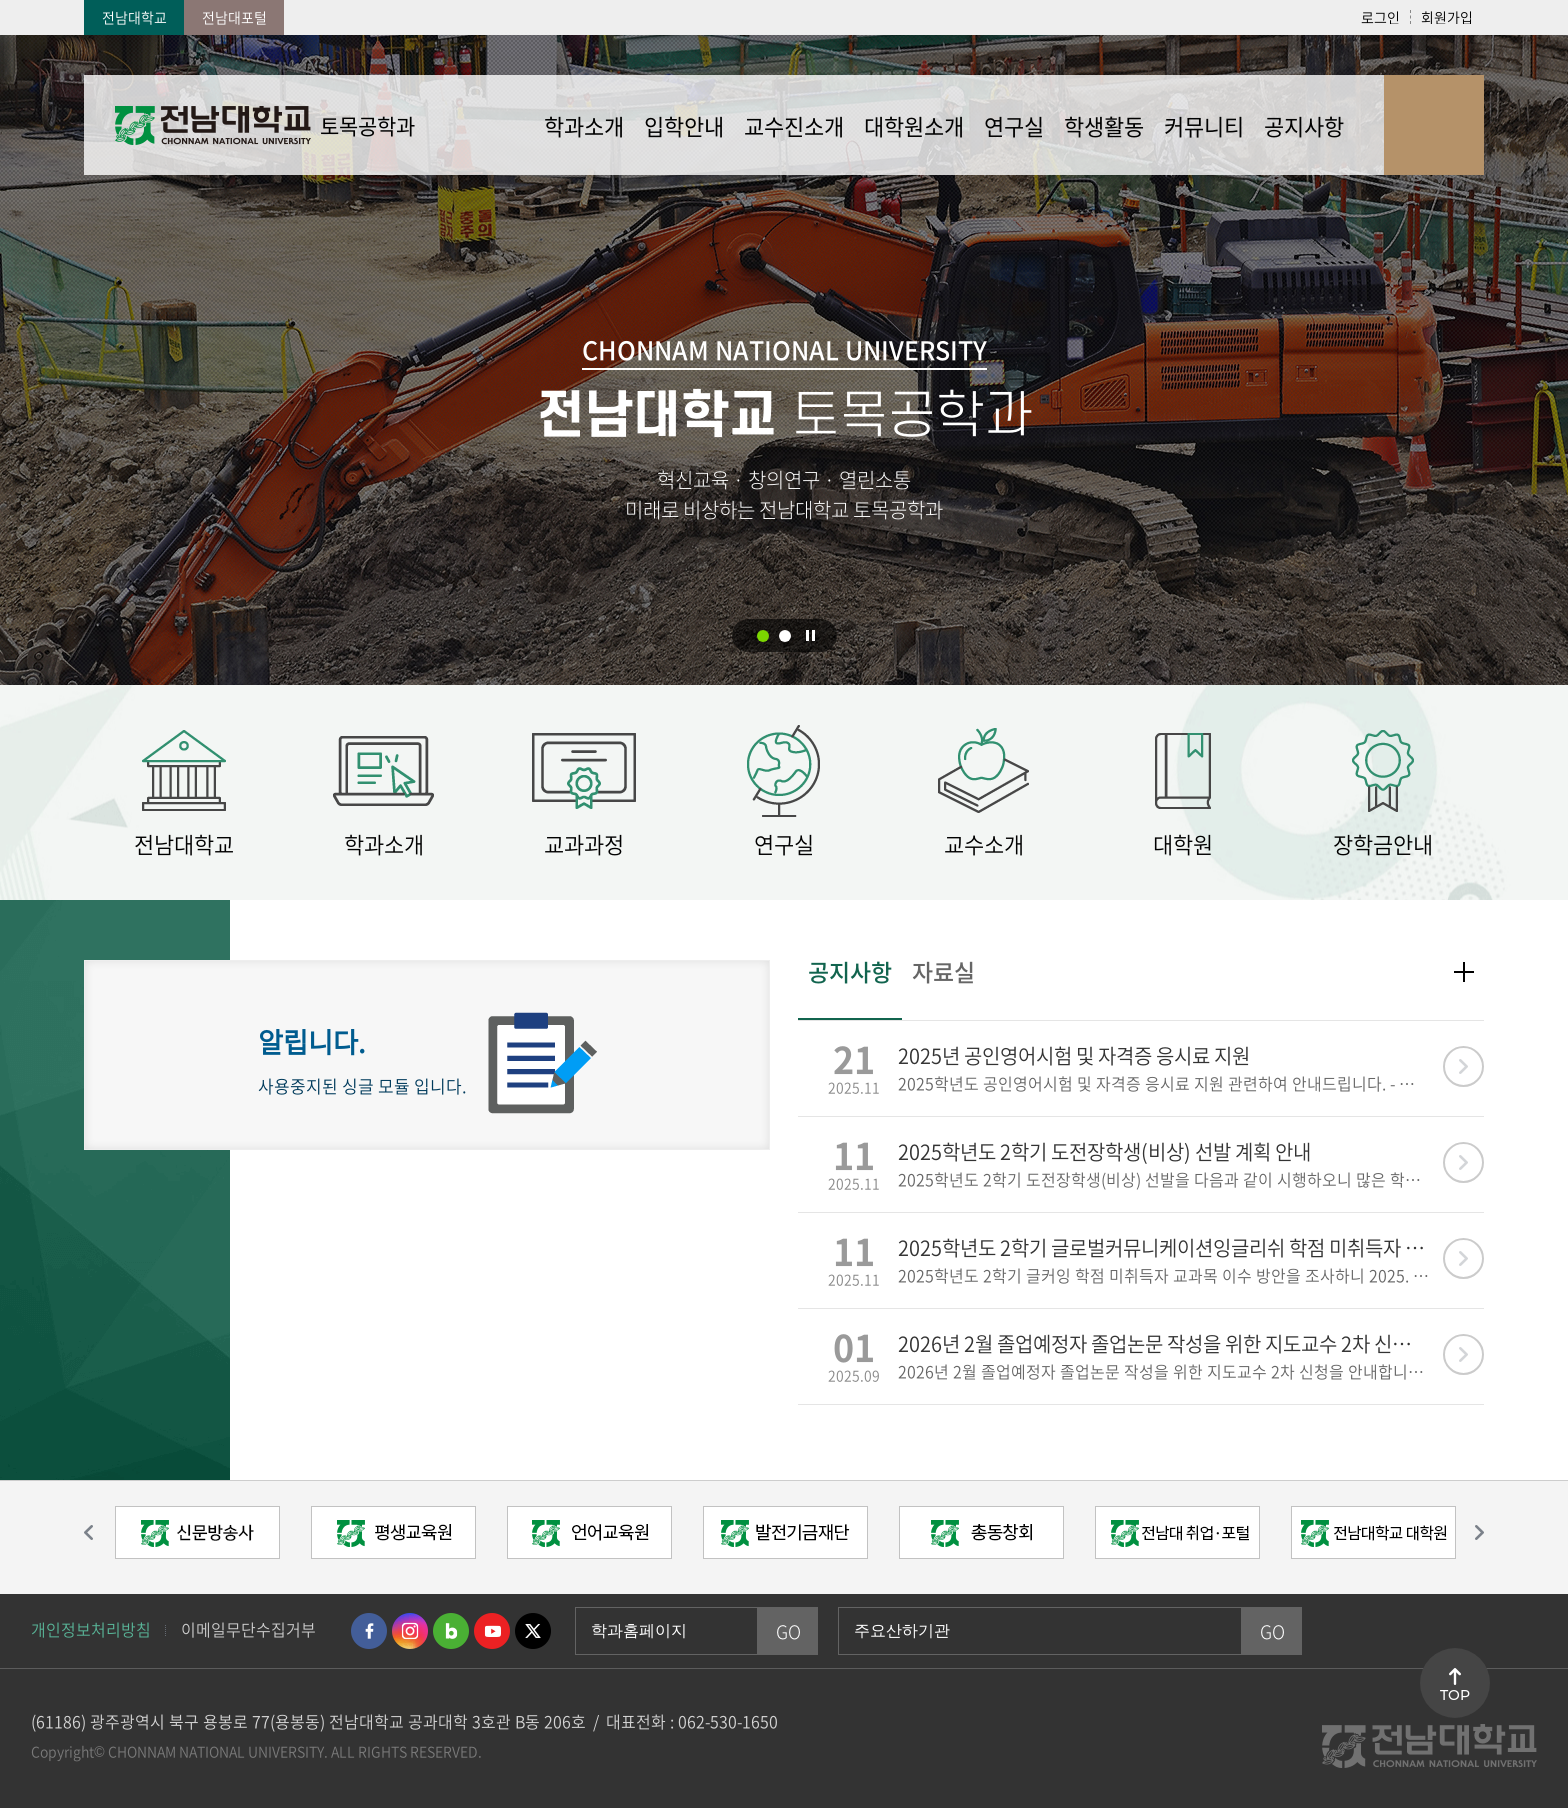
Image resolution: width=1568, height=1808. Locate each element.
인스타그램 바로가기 (410, 1631)
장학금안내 (1383, 843)
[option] (197, 1537)
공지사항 (850, 974)
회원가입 (1447, 17)
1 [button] (763, 636)
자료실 (943, 974)
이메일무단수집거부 (248, 1629)
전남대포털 (234, 17)
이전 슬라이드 (99, 1533)
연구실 (784, 843)
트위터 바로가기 (533, 1631)
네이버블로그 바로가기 (451, 1631)
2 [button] (785, 636)
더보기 (1464, 972)
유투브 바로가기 (492, 1631)
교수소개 (984, 843)
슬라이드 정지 (811, 635)
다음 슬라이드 (1469, 1533)
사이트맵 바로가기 (1434, 125)
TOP (1455, 1695)
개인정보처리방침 (91, 1629)
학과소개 (384, 843)
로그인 (1380, 17)
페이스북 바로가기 (369, 1631)
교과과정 (584, 843)
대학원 (1183, 843)
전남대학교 (134, 17)
